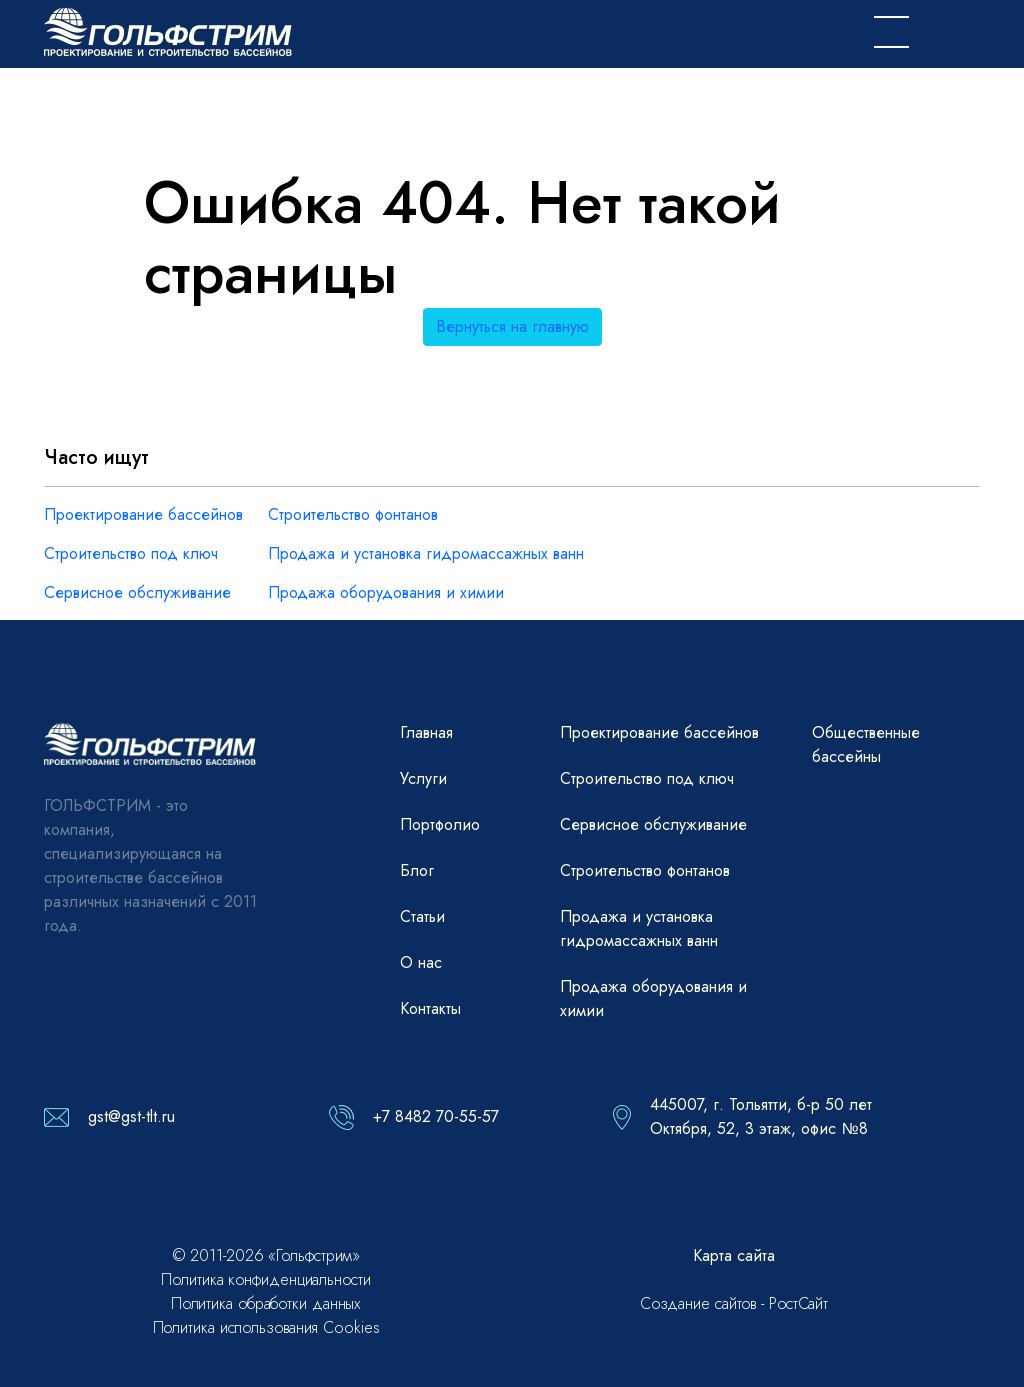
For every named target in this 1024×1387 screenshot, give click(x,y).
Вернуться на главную (512, 326)
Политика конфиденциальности (265, 1279)
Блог (417, 870)
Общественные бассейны (866, 744)
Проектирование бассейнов (143, 514)
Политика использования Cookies (266, 1327)
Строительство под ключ (131, 553)
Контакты (430, 1008)
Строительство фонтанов (353, 514)
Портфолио (440, 824)
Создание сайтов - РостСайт (734, 1303)
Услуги (423, 778)
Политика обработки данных (266, 1303)
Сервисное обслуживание (137, 592)
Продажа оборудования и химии (386, 592)
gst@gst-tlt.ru (131, 1116)
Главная (426, 732)
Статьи (422, 916)
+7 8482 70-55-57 (436, 1116)
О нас (421, 962)
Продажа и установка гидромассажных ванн (426, 553)
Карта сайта (734, 1255)
